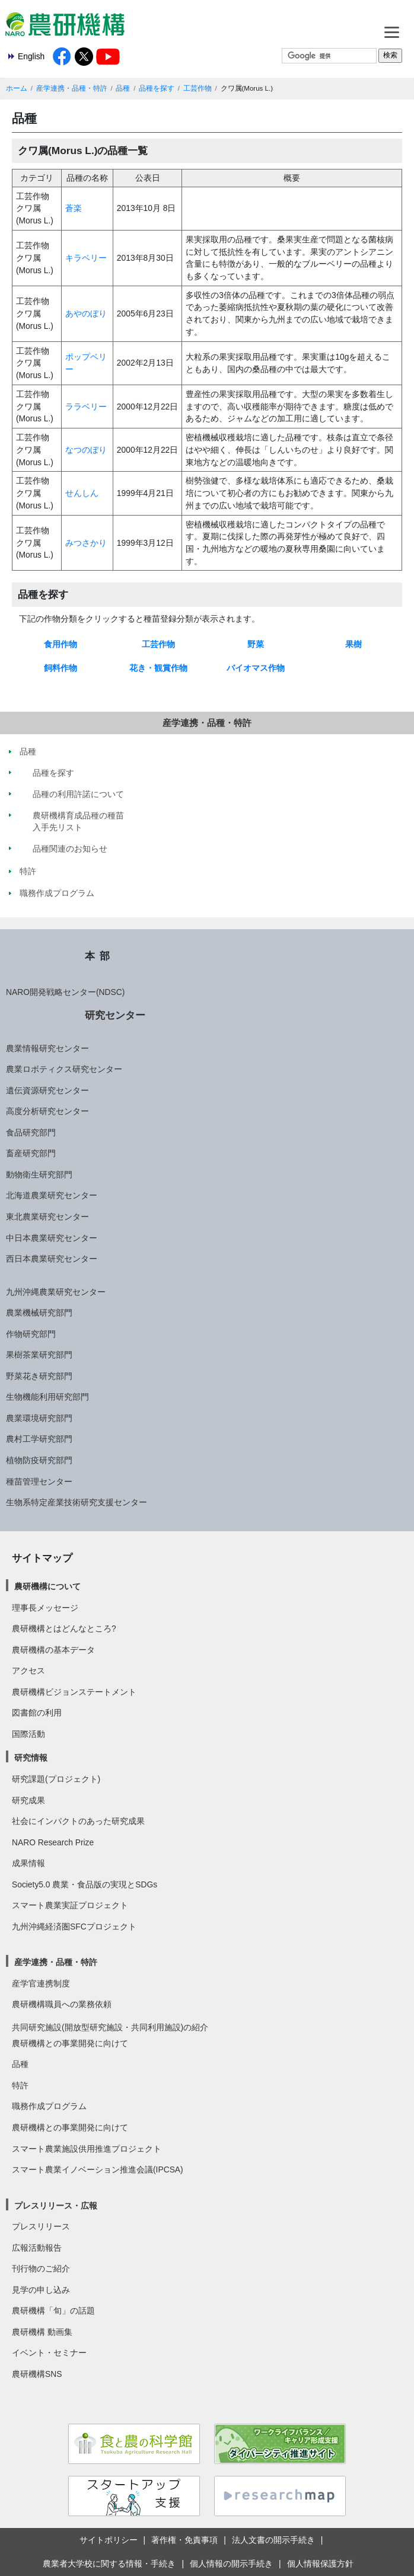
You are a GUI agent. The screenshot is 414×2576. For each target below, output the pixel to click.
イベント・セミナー (49, 2352)
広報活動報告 (37, 2247)
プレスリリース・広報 (55, 2205)
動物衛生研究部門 (39, 1174)
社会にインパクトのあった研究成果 (78, 1821)
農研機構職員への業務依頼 (62, 2004)
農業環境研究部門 (39, 1418)
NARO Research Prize (53, 1842)
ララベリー (86, 406)
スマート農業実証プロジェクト (70, 1905)
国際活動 (28, 1734)
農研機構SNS (37, 2374)
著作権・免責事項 (184, 2540)
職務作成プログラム (49, 2106)
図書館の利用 (37, 1712)
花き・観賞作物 (158, 668)
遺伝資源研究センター (47, 1090)
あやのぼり (86, 313)
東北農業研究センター (47, 1216)
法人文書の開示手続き (273, 2540)
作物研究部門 (31, 1334)
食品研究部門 (31, 1132)
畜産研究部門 (31, 1153)
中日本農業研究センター (51, 1238)
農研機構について (47, 1586)
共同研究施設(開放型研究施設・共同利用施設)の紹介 (110, 2027)
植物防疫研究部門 (39, 1460)
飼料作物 (60, 668)
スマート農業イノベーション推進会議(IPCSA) (97, 2169)
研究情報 (30, 1757)
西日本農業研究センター (51, 1258)
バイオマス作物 (256, 668)
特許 (20, 2085)
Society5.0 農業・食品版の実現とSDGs (84, 1884)
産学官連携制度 (41, 1983)
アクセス (28, 1670)
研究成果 (28, 1800)
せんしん (81, 493)
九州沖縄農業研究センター (56, 1292)
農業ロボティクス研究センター (64, 1069)
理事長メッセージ (45, 1607)
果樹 (353, 644)
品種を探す (156, 88)
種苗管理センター (39, 1481)
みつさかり (86, 543)
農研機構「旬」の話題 (53, 2310)
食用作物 (60, 644)
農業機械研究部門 (39, 1312)
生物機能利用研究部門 (47, 1396)
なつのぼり (86, 450)
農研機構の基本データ (53, 1650)
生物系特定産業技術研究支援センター (76, 1502)
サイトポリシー (108, 2540)
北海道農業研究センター (51, 1195)
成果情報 (28, 1863)
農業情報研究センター (47, 1048)
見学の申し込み (41, 2290)
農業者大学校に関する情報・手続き (109, 2563)
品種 (123, 88)
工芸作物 (197, 88)
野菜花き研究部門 (39, 1376)
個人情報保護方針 (320, 2563)
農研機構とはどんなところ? (64, 1628)
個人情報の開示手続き (231, 2563)
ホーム (16, 88)
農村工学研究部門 (39, 1439)
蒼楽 (73, 208)
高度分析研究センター (47, 1111)
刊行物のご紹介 (41, 2268)
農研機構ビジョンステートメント (74, 1692)
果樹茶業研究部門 (39, 1354)
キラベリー (86, 258)
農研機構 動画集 (42, 2332)
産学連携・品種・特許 (71, 88)
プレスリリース (41, 2226)
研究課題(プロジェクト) (56, 1779)
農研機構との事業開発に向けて (70, 2043)
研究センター (115, 1015)
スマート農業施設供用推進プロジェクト (86, 2148)
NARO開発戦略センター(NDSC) (65, 992)
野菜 (255, 644)
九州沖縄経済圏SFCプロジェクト (74, 1926)
